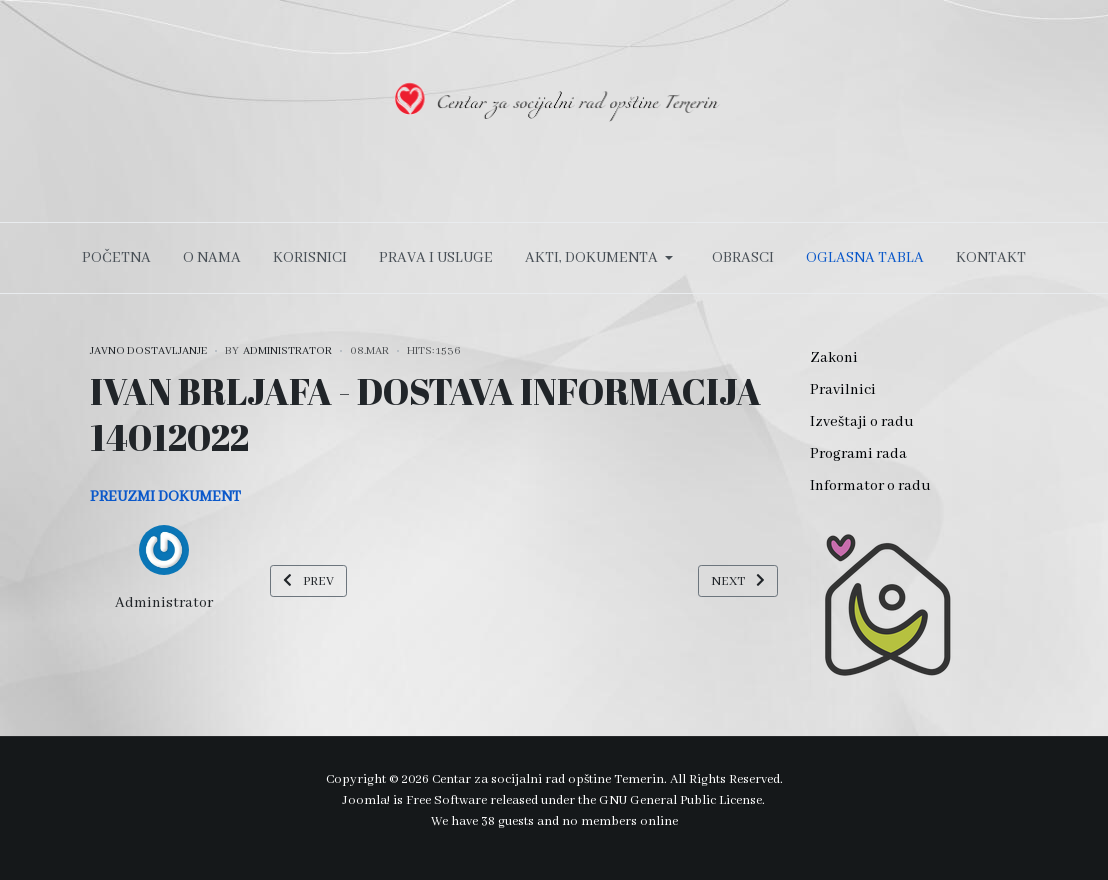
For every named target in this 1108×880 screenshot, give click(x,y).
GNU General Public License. (682, 800)
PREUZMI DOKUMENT (165, 497)
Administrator (164, 603)
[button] (602, 258)
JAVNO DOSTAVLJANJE (148, 351)
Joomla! (366, 800)
